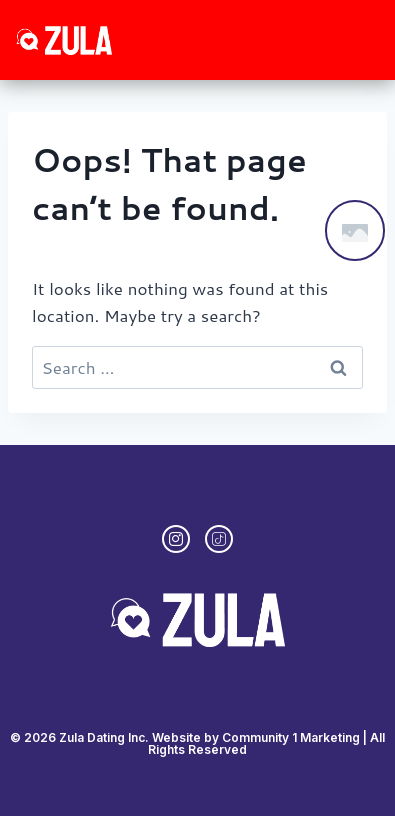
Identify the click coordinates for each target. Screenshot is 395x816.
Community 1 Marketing (291, 737)
